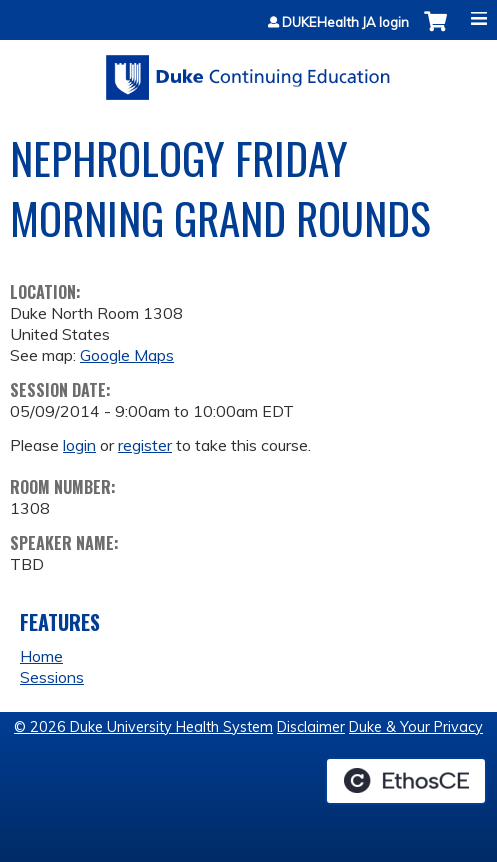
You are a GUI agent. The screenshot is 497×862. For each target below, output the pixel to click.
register (145, 445)
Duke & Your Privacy (416, 727)
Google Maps (127, 355)
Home (41, 656)
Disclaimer (311, 727)
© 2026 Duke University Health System (143, 727)
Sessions (52, 677)
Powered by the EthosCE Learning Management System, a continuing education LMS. (406, 781)
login (79, 445)
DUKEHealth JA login (345, 22)
